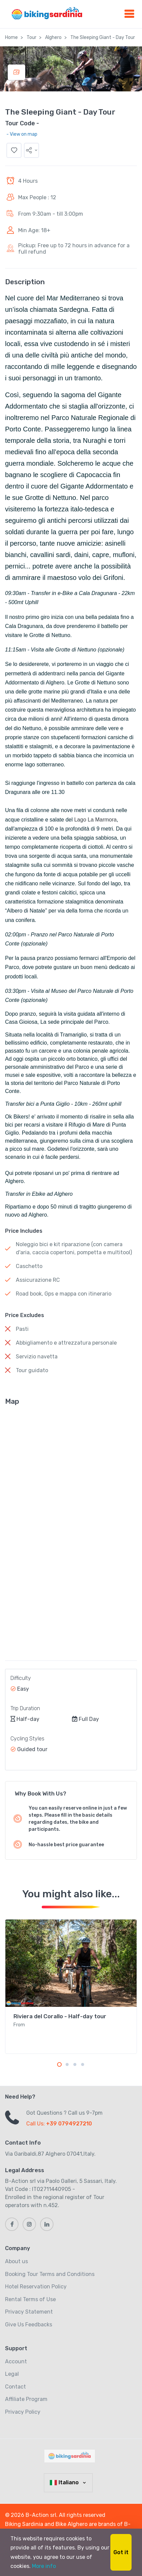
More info (44, 2566)
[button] (31, 150)
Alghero (53, 37)
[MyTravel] (71, 2456)
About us (16, 2261)
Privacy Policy (22, 2412)
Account (16, 2361)
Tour (31, 37)
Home (11, 37)
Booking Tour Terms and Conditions (50, 2274)
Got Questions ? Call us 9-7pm (64, 2113)
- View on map (21, 134)
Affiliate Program (26, 2399)
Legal (12, 2374)
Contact (15, 2386)
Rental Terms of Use (30, 2299)
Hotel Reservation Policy (36, 2286)
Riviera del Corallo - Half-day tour (59, 2016)
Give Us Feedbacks (28, 2324)
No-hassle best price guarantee (66, 1845)
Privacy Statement (29, 2312)
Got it (121, 2552)
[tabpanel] (71, 1986)
